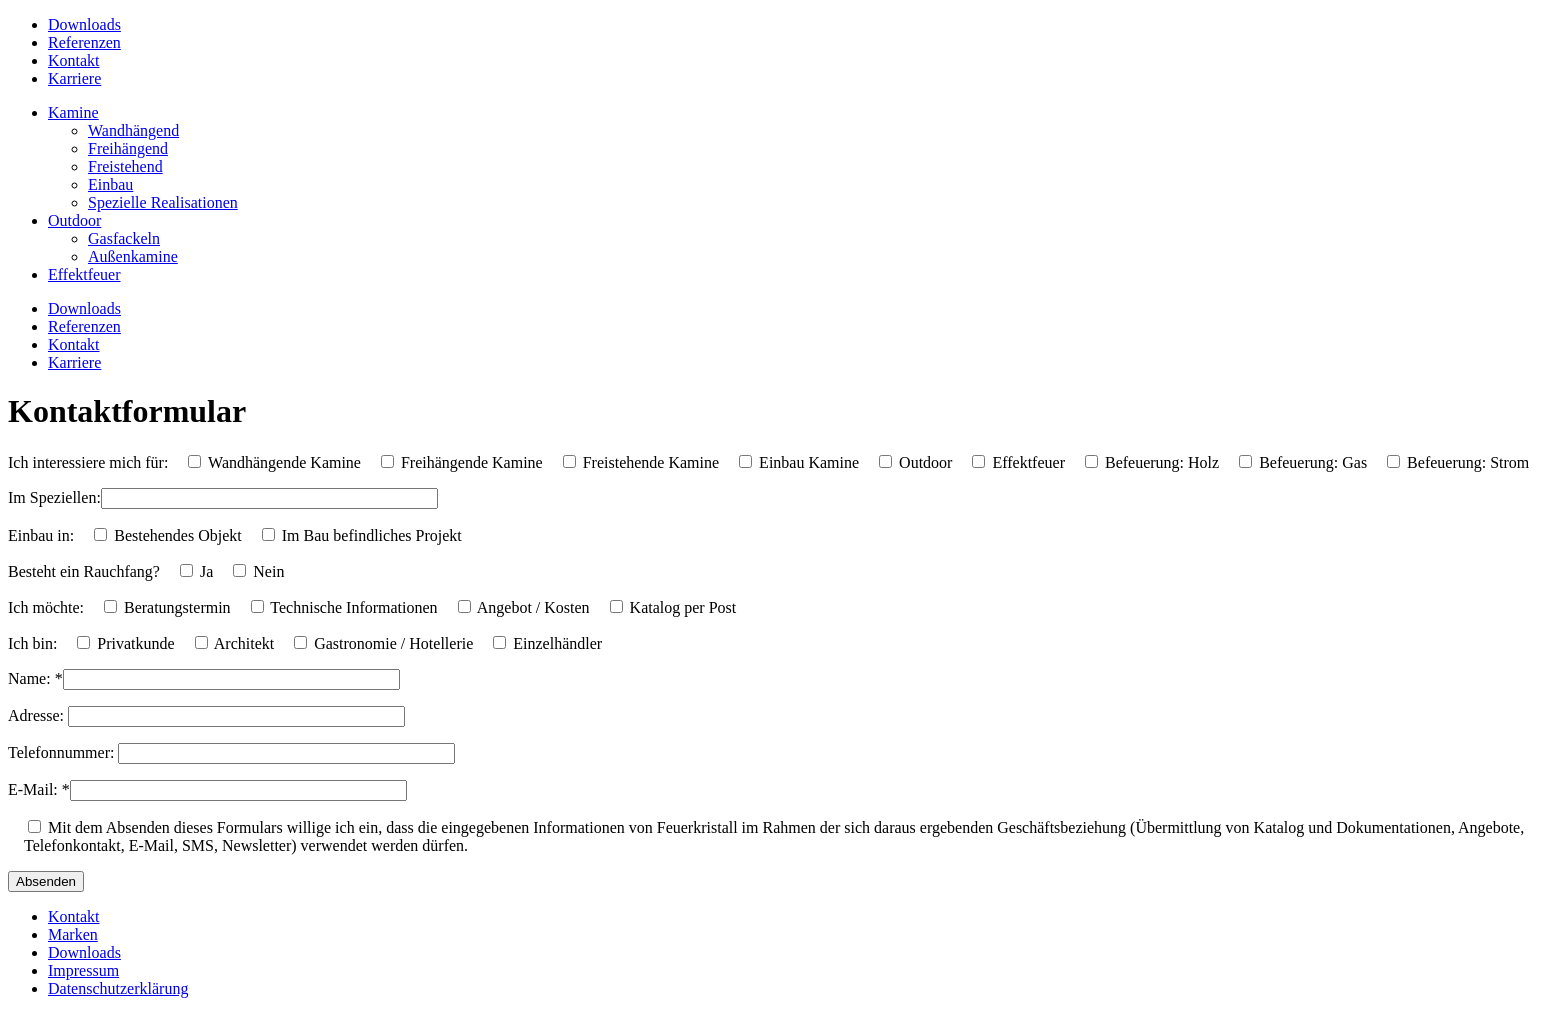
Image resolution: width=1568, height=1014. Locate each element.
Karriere (74, 78)
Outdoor (74, 220)
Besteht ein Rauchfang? (84, 571)
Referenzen (84, 42)
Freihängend (128, 148)
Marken (73, 934)
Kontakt (74, 60)
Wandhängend (133, 130)
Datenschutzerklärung (118, 988)
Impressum (83, 970)
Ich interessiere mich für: (88, 462)
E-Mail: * (39, 789)
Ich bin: (32, 643)
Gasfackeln (124, 238)
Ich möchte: (46, 607)
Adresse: (38, 715)
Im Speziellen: (54, 497)
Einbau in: (41, 535)
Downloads (84, 24)
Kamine (73, 112)
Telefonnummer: (63, 752)
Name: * (35, 678)
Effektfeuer (84, 274)
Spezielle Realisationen (163, 202)
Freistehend (125, 166)
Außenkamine (133, 256)
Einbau (110, 184)
